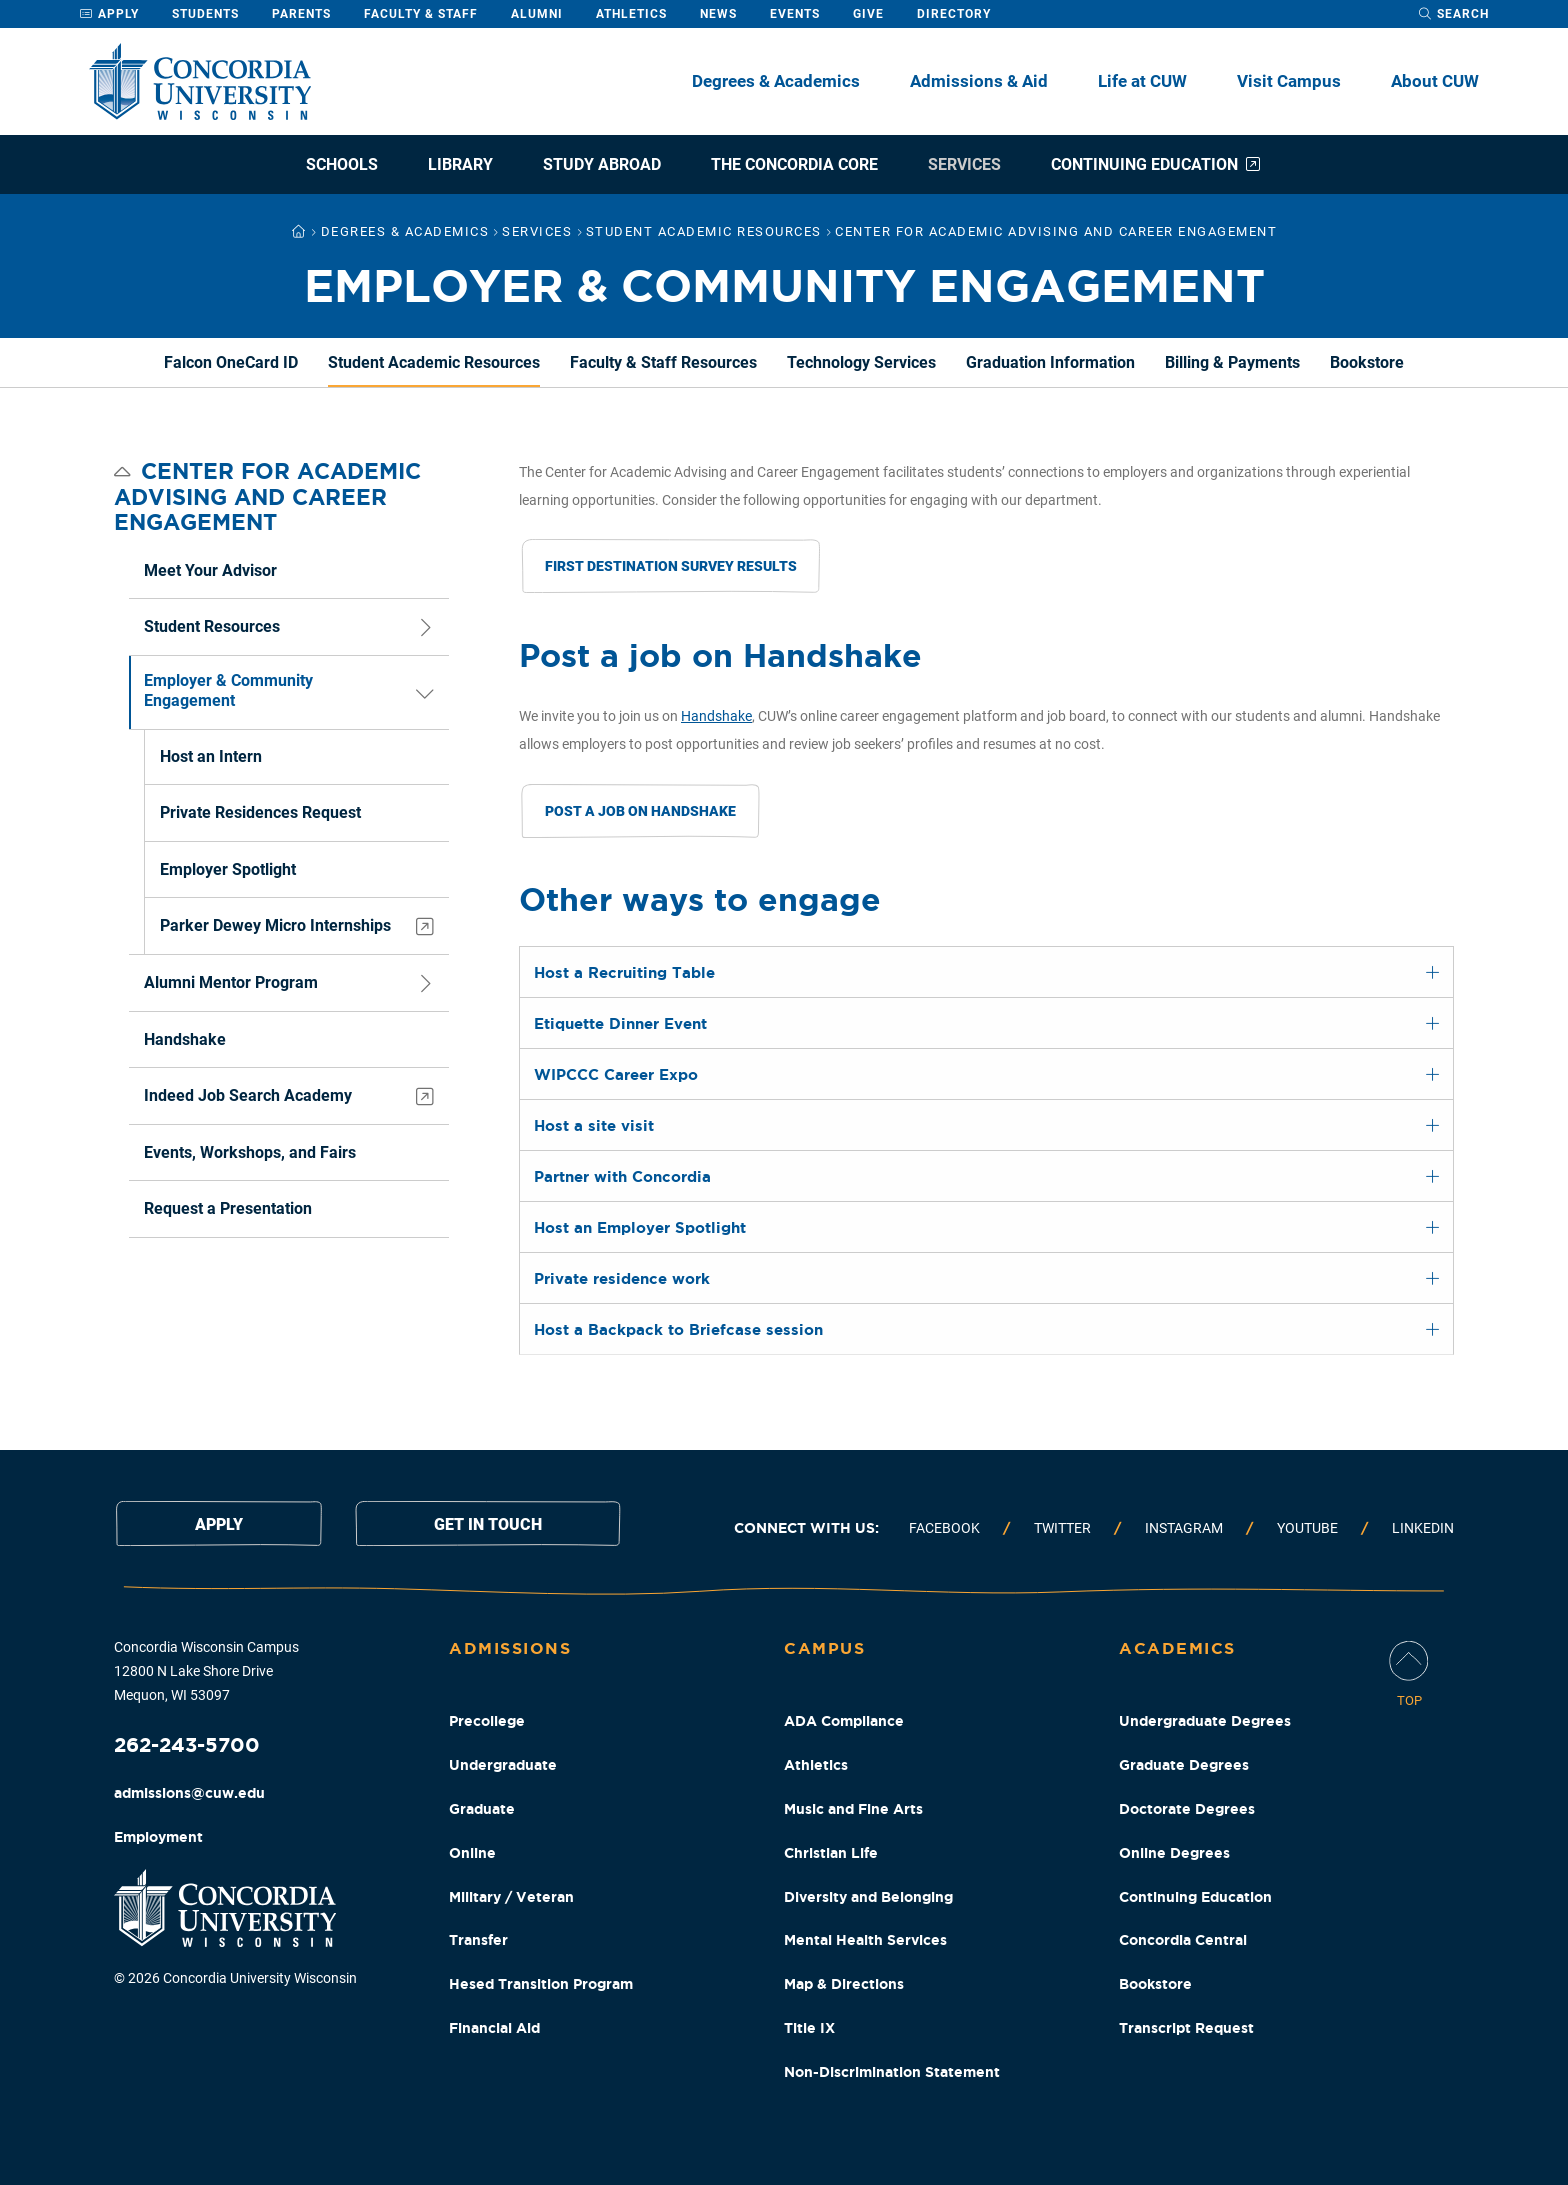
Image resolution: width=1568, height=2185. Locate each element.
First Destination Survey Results (671, 566)
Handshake (716, 716)
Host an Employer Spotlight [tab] (640, 1227)
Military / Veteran (511, 1897)
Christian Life (831, 1853)
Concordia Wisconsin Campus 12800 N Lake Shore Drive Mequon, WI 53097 (206, 1671)
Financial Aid (494, 2028)
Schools (342, 164)
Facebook (944, 1528)
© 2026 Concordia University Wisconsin (235, 1978)
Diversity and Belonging (868, 1897)
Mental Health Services (865, 1940)
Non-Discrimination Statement (892, 2072)
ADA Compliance (844, 1721)
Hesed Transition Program (541, 1984)
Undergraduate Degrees (1205, 1721)
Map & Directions (844, 1984)
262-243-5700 (187, 1744)
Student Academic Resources (434, 362)
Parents (301, 14)
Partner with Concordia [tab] (622, 1176)
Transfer (478, 1940)
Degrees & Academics (776, 81)
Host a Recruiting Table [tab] (624, 972)
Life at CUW (1142, 81)
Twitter (1062, 1528)
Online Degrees (1174, 1853)
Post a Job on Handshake (640, 811)
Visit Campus (1289, 81)
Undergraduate (503, 1765)
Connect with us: (806, 1528)
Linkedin (1423, 1528)
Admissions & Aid (979, 81)
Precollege (487, 1721)
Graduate (482, 1809)
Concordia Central (1183, 1940)
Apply (109, 14)
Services (964, 164)
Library (460, 164)
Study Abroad (602, 164)
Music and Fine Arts (853, 1809)
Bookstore (1367, 362)
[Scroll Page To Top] (1409, 1675)
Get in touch (488, 1524)
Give (868, 14)
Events (795, 14)
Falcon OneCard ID (231, 362)
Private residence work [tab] (622, 1278)
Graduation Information (1050, 362)
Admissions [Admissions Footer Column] (510, 1648)
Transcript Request (1186, 2028)
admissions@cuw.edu (189, 1793)
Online (472, 1853)
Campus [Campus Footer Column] (824, 1648)
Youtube (1307, 1528)
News (718, 14)
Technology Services (861, 362)
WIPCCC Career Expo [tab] (616, 1074)
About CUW (1435, 81)
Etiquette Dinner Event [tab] (620, 1023)
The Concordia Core (794, 164)
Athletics (631, 14)
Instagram (1184, 1528)
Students (205, 14)
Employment (158, 1837)
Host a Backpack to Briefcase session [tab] (678, 1329)
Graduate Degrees (1184, 1765)
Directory (954, 14)
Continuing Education (1157, 164)
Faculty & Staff (421, 14)
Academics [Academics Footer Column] (1177, 1648)
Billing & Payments (1232, 362)
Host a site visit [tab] (594, 1125)
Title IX (809, 2028)
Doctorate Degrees (1187, 1809)
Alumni (537, 14)
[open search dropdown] (1453, 14)
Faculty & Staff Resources (663, 362)
